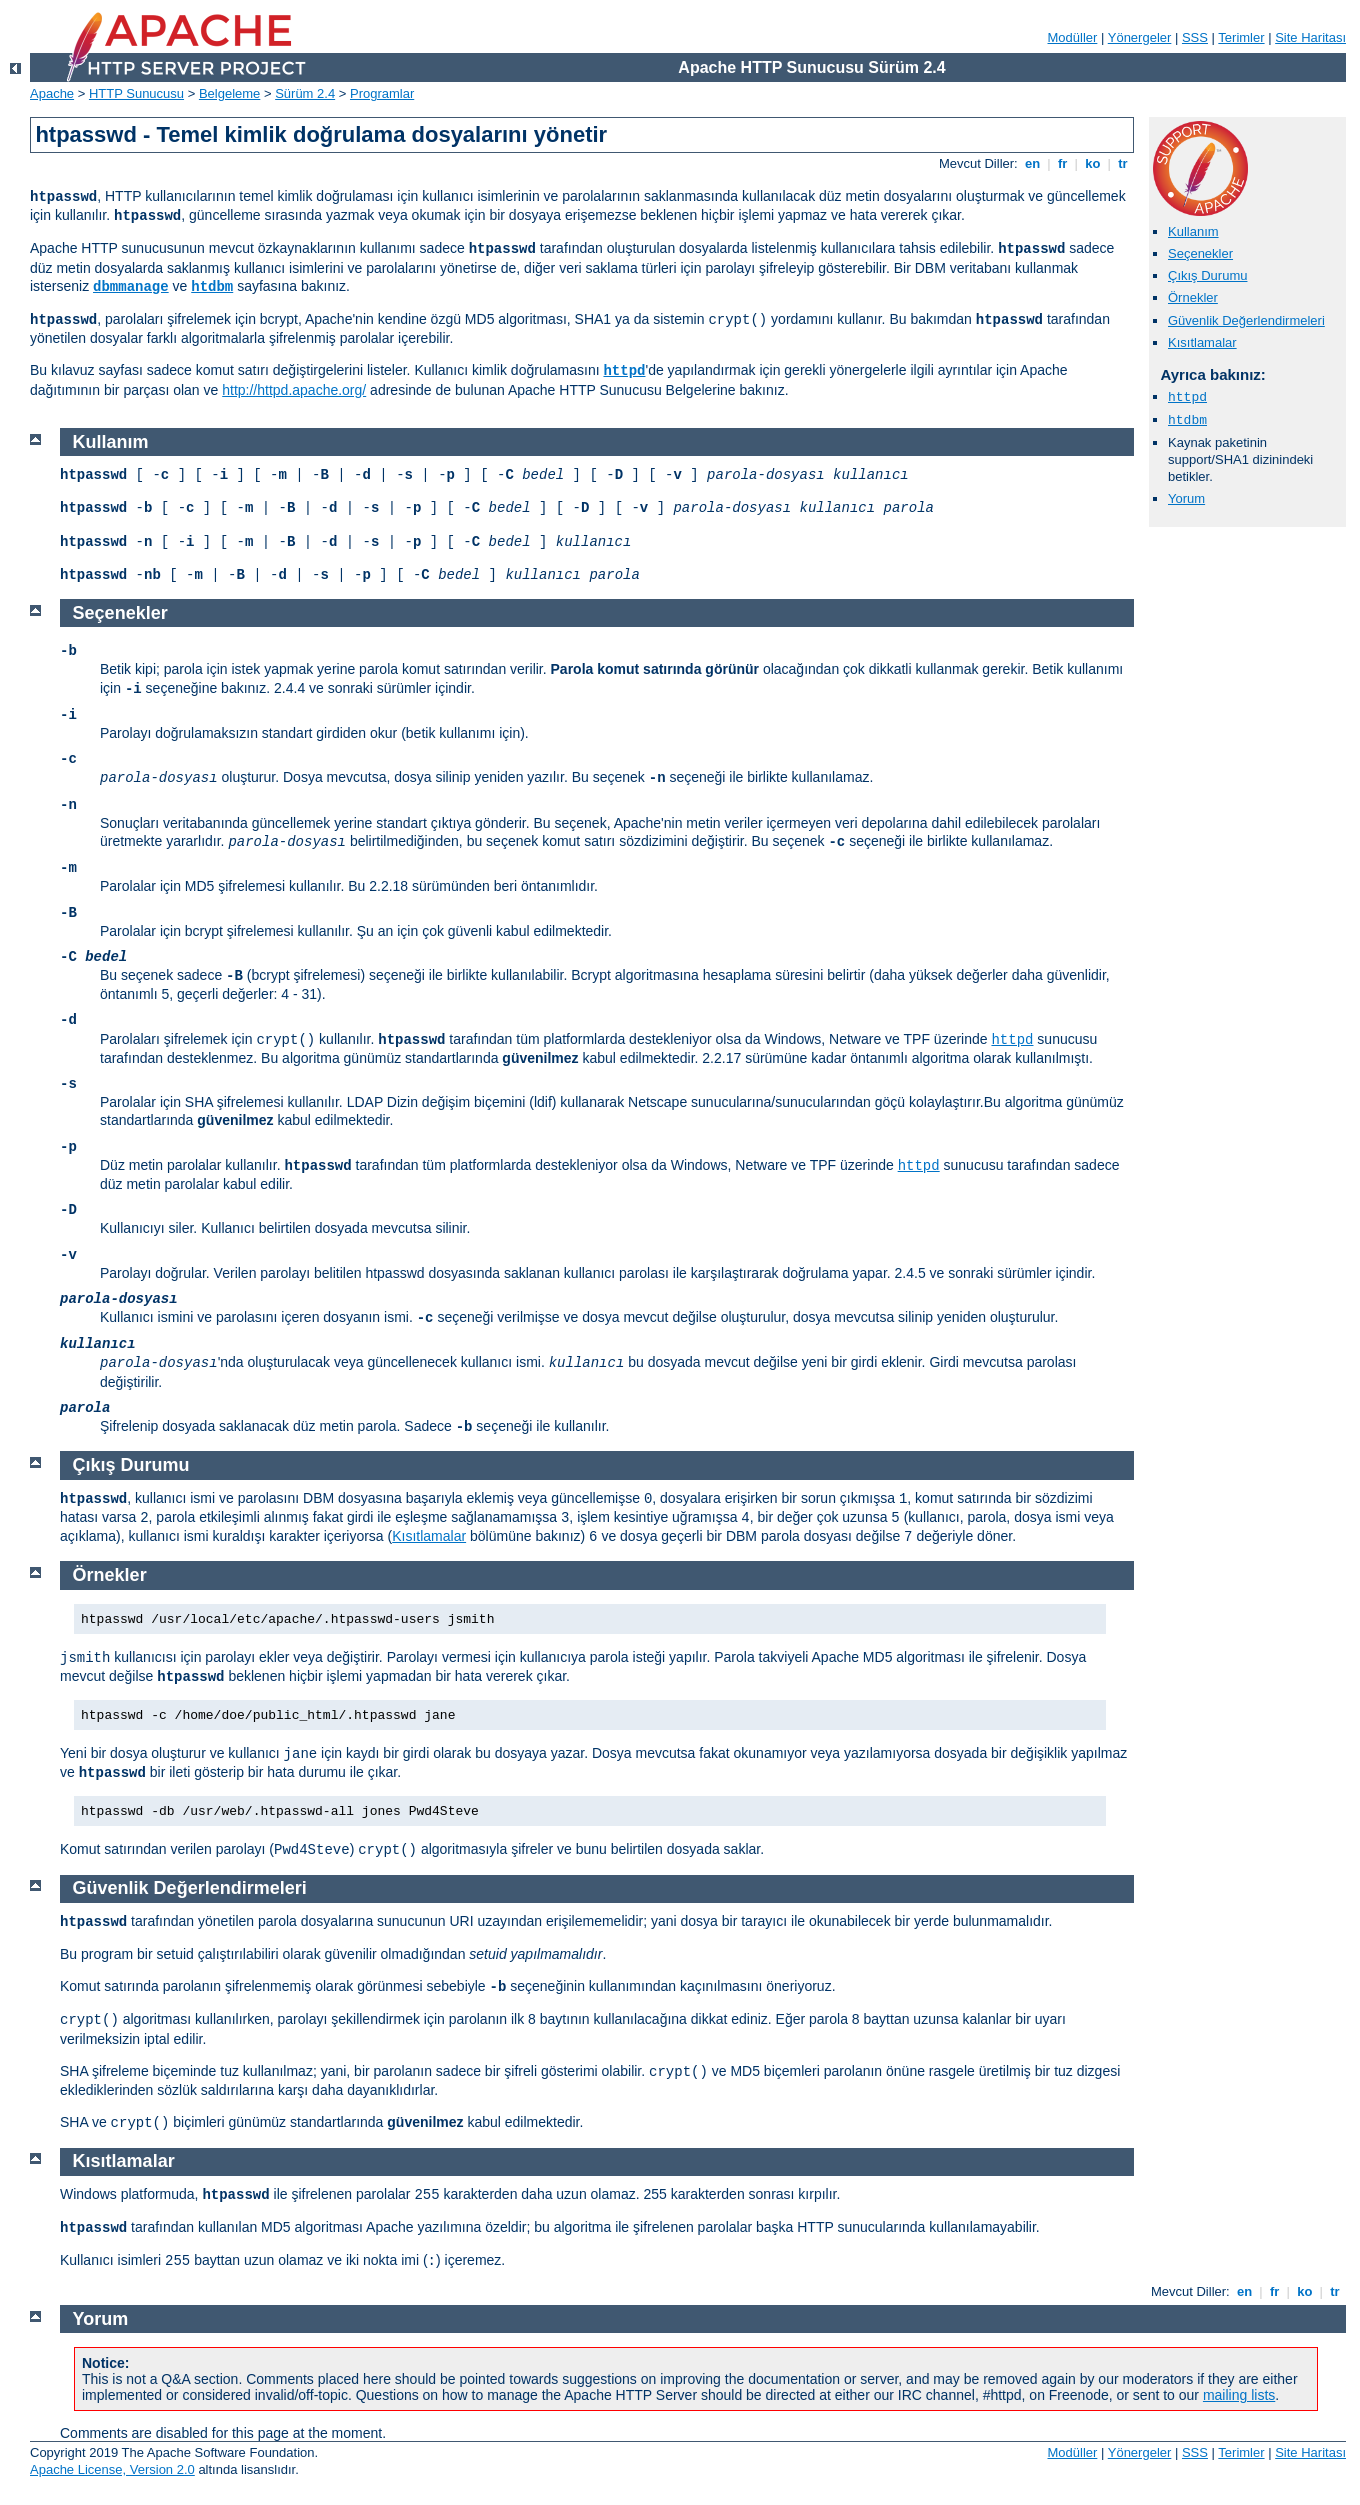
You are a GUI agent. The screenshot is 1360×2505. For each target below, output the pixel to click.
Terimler (1241, 37)
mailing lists (1239, 2395)
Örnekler (1193, 297)
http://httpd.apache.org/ (294, 390)
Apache (52, 93)
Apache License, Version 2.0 (112, 2469)
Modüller (1073, 37)
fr (1062, 163)
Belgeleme (229, 93)
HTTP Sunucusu (136, 93)
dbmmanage (131, 287)
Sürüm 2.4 (305, 93)
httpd (624, 371)
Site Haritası (1310, 37)
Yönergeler (1140, 37)
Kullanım (1193, 231)
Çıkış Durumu (1207, 275)
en (1032, 163)
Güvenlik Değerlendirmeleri (1246, 320)
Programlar (382, 93)
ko (1093, 163)
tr (1123, 163)
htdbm (212, 287)
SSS (1195, 37)
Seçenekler (1200, 253)
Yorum (1186, 498)
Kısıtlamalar (1202, 342)
